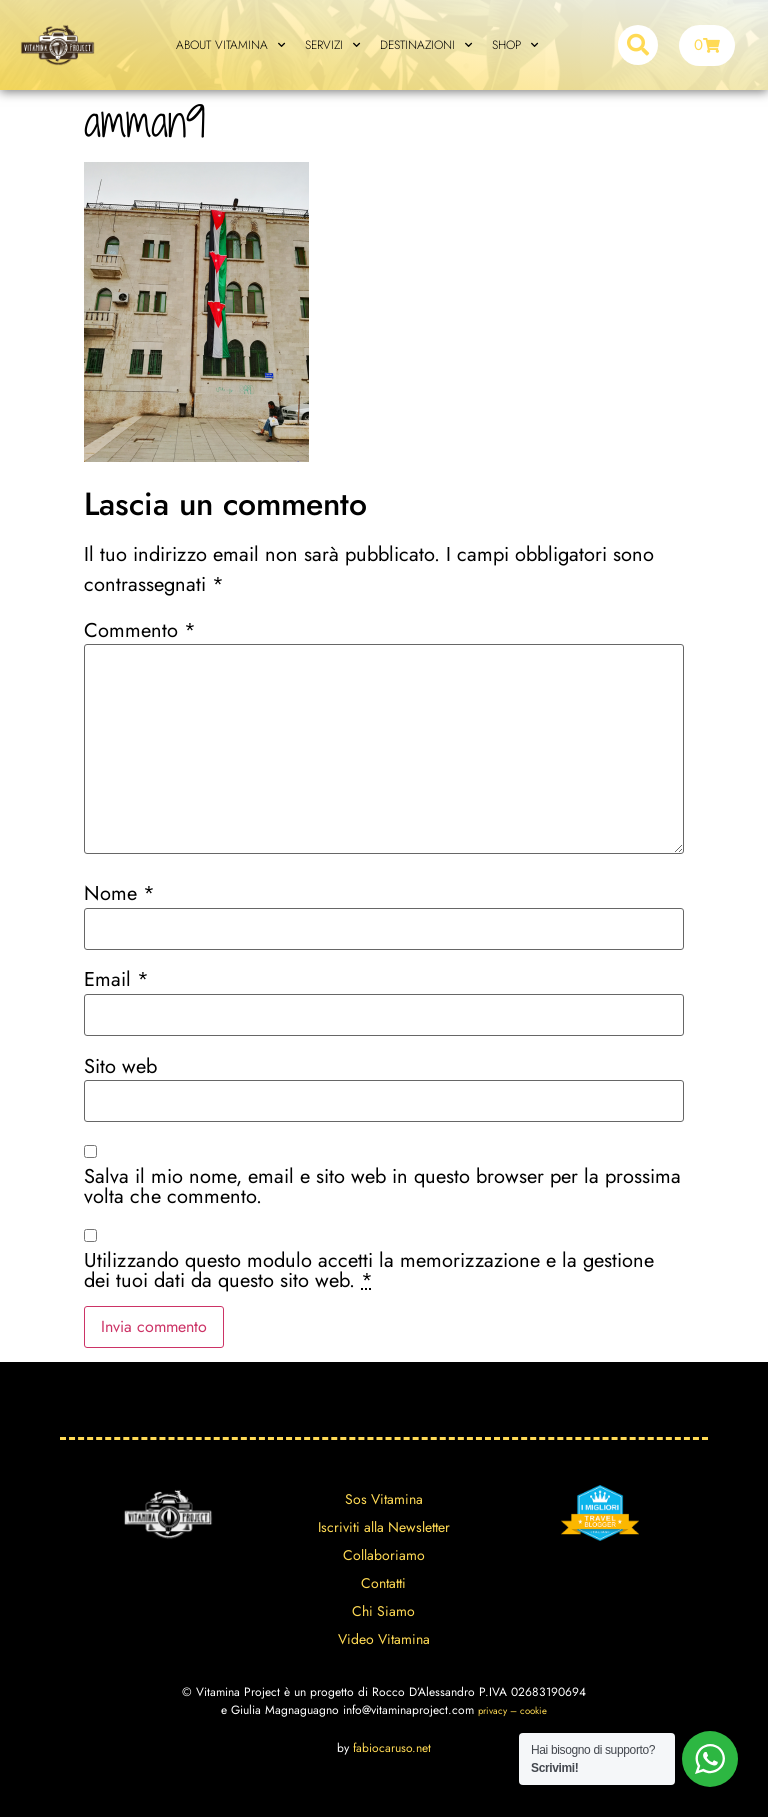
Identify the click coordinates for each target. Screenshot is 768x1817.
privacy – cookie (512, 1711)
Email (116, 980)
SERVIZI (332, 45)
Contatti (383, 1583)
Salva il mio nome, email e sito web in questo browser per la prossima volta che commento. (382, 1187)
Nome (119, 894)
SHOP (515, 45)
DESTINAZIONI (426, 45)
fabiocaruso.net (392, 1748)
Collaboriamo (384, 1555)
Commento (140, 631)
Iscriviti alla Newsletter (384, 1527)
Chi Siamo (383, 1611)
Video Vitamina (384, 1639)
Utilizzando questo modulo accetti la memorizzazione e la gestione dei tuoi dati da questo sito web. (369, 1271)
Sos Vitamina (384, 1499)
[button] (638, 45)
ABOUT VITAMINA (230, 45)
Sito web (120, 1067)
